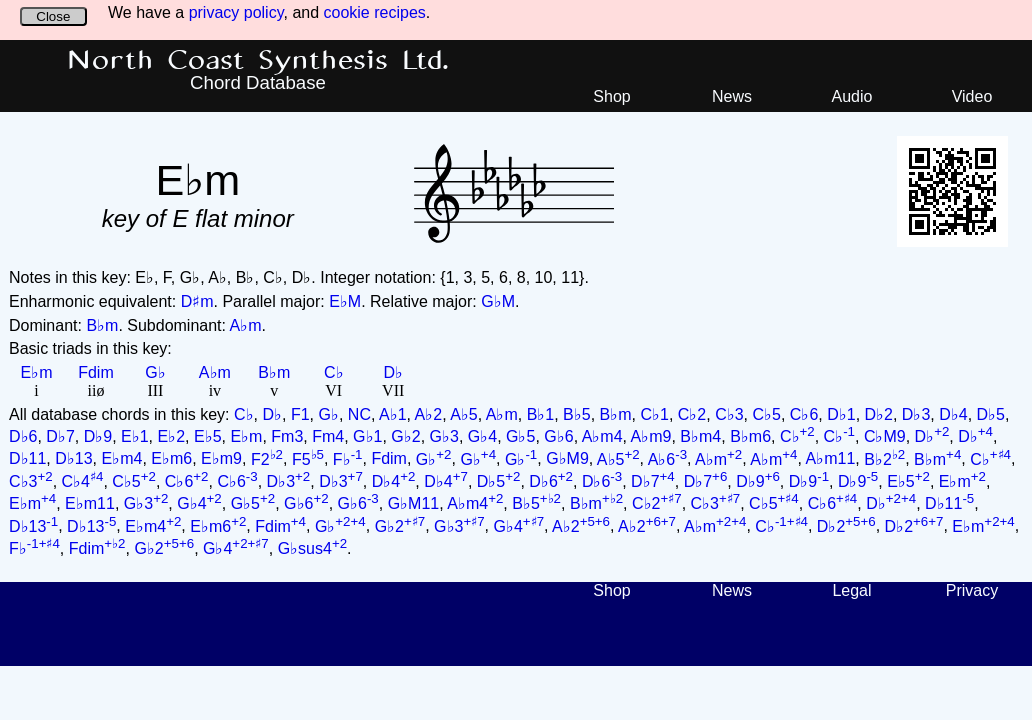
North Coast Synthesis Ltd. (258, 61)
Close (53, 16)
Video (972, 96)
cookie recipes (375, 12)
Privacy (972, 590)
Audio (852, 96)
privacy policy (236, 12)
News (732, 96)
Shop (611, 96)
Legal (851, 590)
